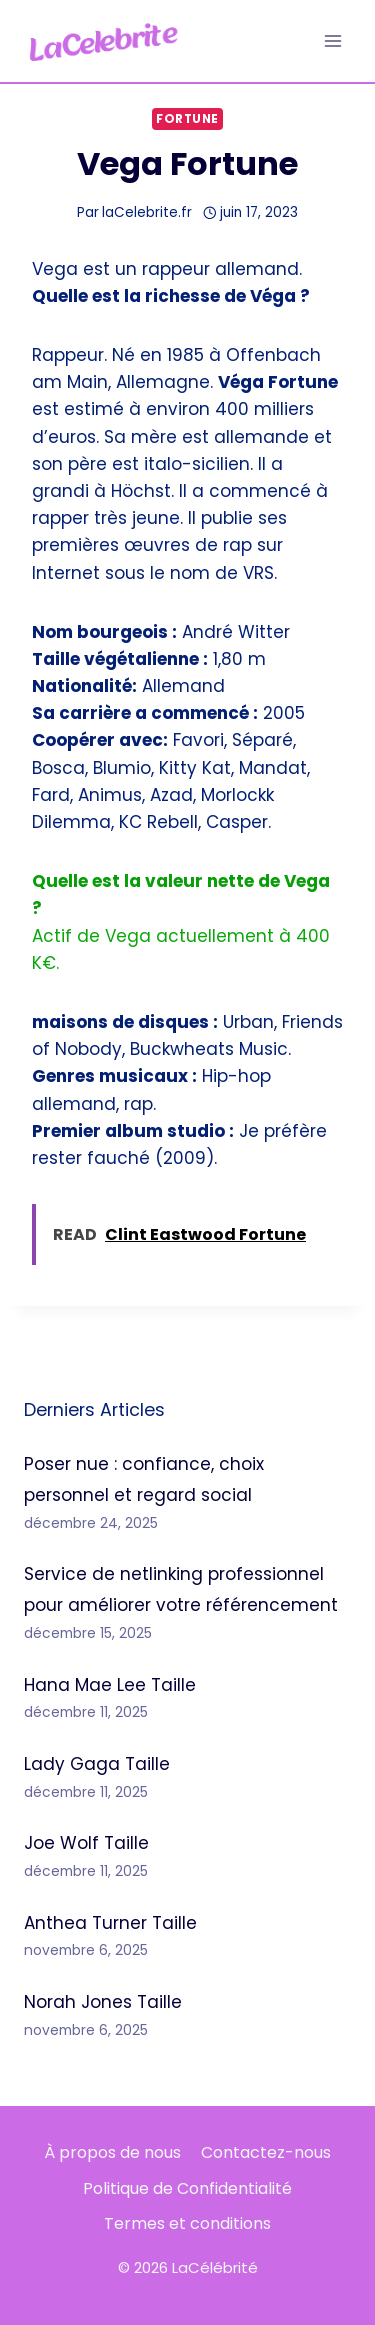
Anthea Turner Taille (110, 1923)
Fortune (187, 119)
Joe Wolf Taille (86, 1843)
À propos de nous (112, 2152)
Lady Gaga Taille (97, 1764)
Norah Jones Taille (103, 2002)
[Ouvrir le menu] (332, 40)
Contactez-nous (266, 2152)
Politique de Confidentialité (187, 2188)
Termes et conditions (187, 2223)
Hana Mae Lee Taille (110, 1685)
